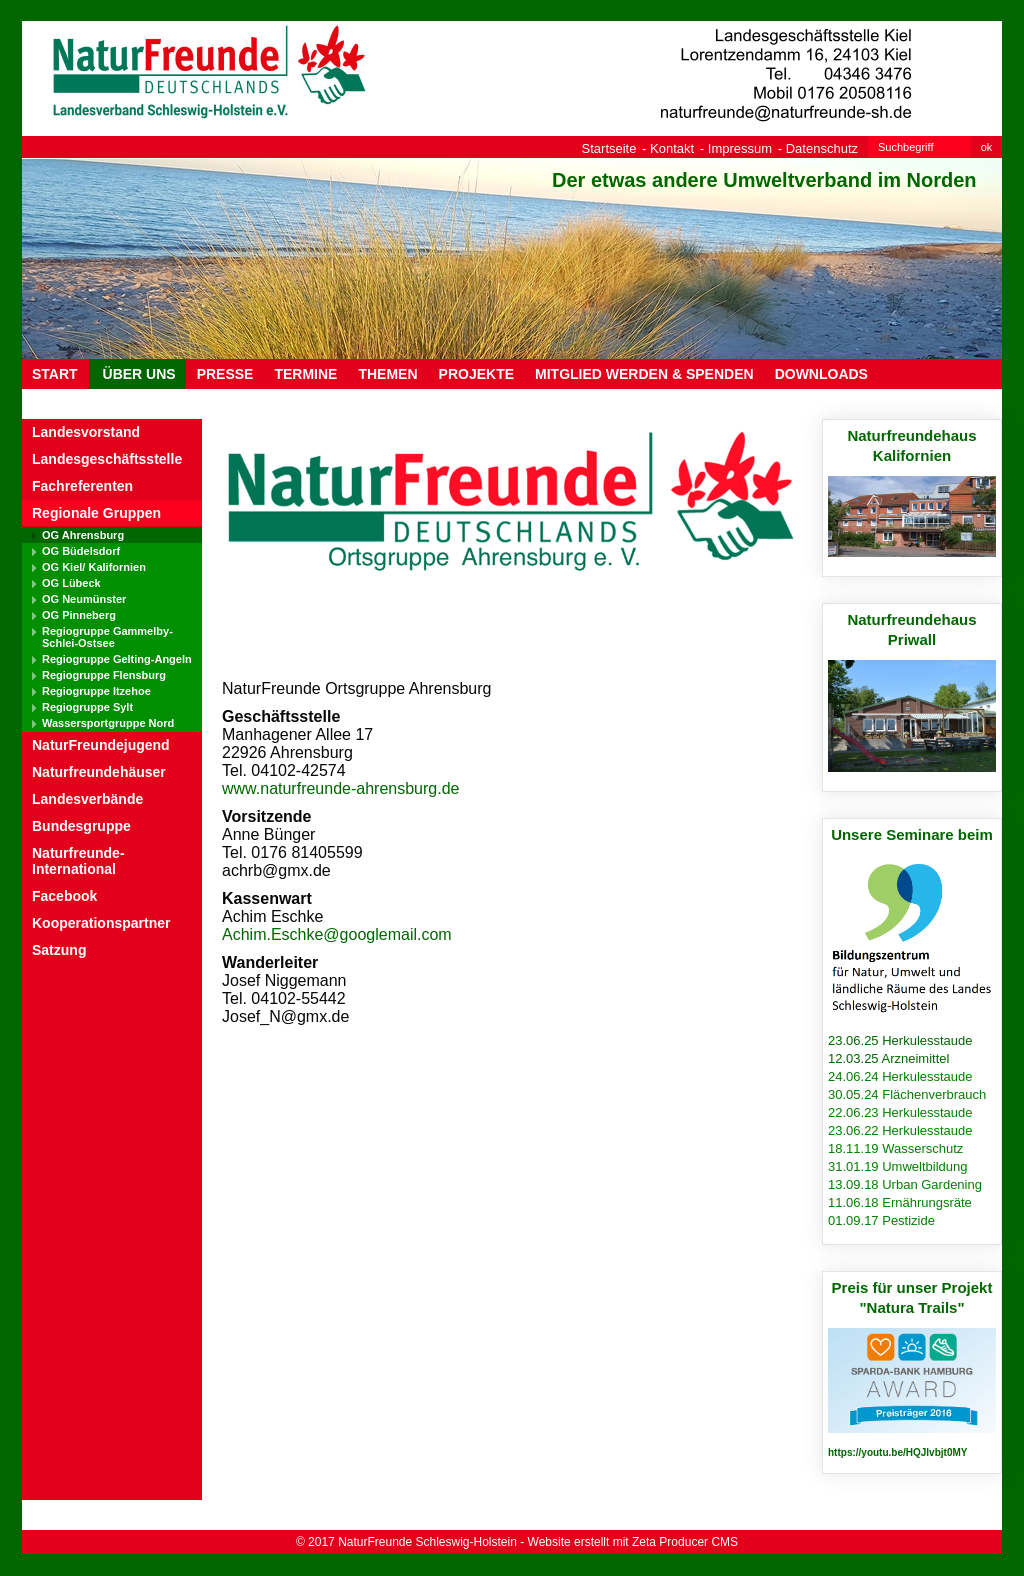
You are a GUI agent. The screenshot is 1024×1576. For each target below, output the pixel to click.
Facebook (64, 896)
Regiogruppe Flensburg (104, 675)
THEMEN (387, 374)
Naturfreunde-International (78, 861)
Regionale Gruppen (96, 513)
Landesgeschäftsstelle (107, 459)
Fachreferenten (82, 486)
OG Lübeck (71, 583)
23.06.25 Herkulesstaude (900, 1040)
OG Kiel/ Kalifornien (94, 567)
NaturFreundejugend (101, 745)
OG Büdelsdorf (81, 551)
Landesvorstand (86, 432)
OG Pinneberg (79, 615)
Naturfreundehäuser (99, 772)
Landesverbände (87, 799)
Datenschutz (822, 148)
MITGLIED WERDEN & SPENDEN (644, 374)
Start (55, 374)
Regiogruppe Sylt (87, 707)
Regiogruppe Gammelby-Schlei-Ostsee (107, 637)
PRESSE (225, 374)
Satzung (59, 950)
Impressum (740, 148)
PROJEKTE (476, 374)
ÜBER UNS (137, 374)
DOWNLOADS (821, 374)
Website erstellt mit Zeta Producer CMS (633, 1542)
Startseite (609, 148)
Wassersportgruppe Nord (108, 723)
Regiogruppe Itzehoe (96, 691)
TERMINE (305, 374)
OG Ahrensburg (83, 535)
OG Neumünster (84, 599)
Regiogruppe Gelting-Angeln (117, 659)
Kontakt (672, 148)
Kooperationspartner (101, 923)
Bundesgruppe (81, 826)
